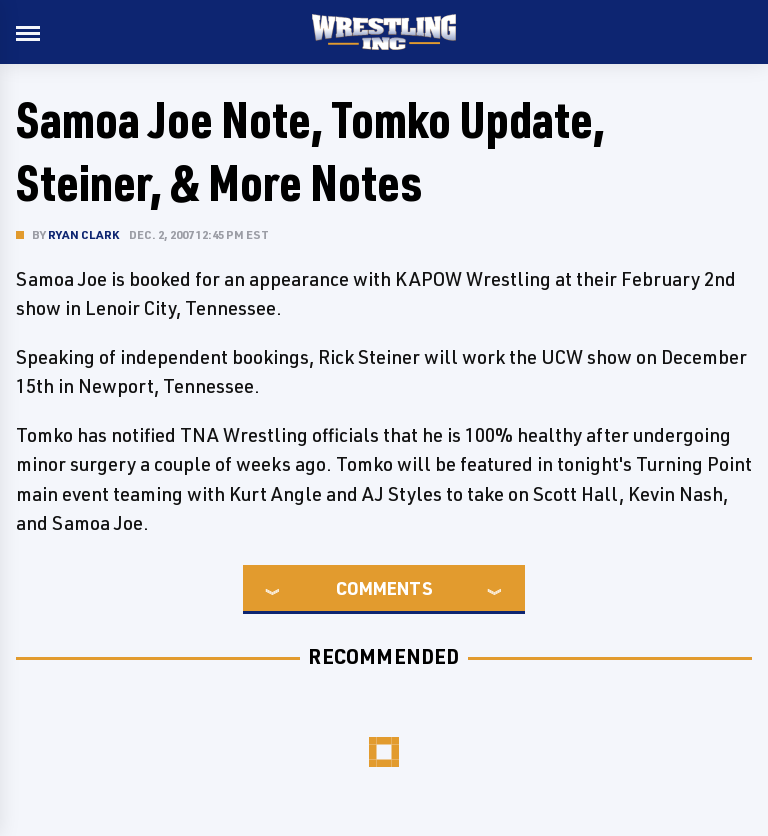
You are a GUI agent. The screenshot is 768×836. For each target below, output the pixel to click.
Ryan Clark (83, 234)
